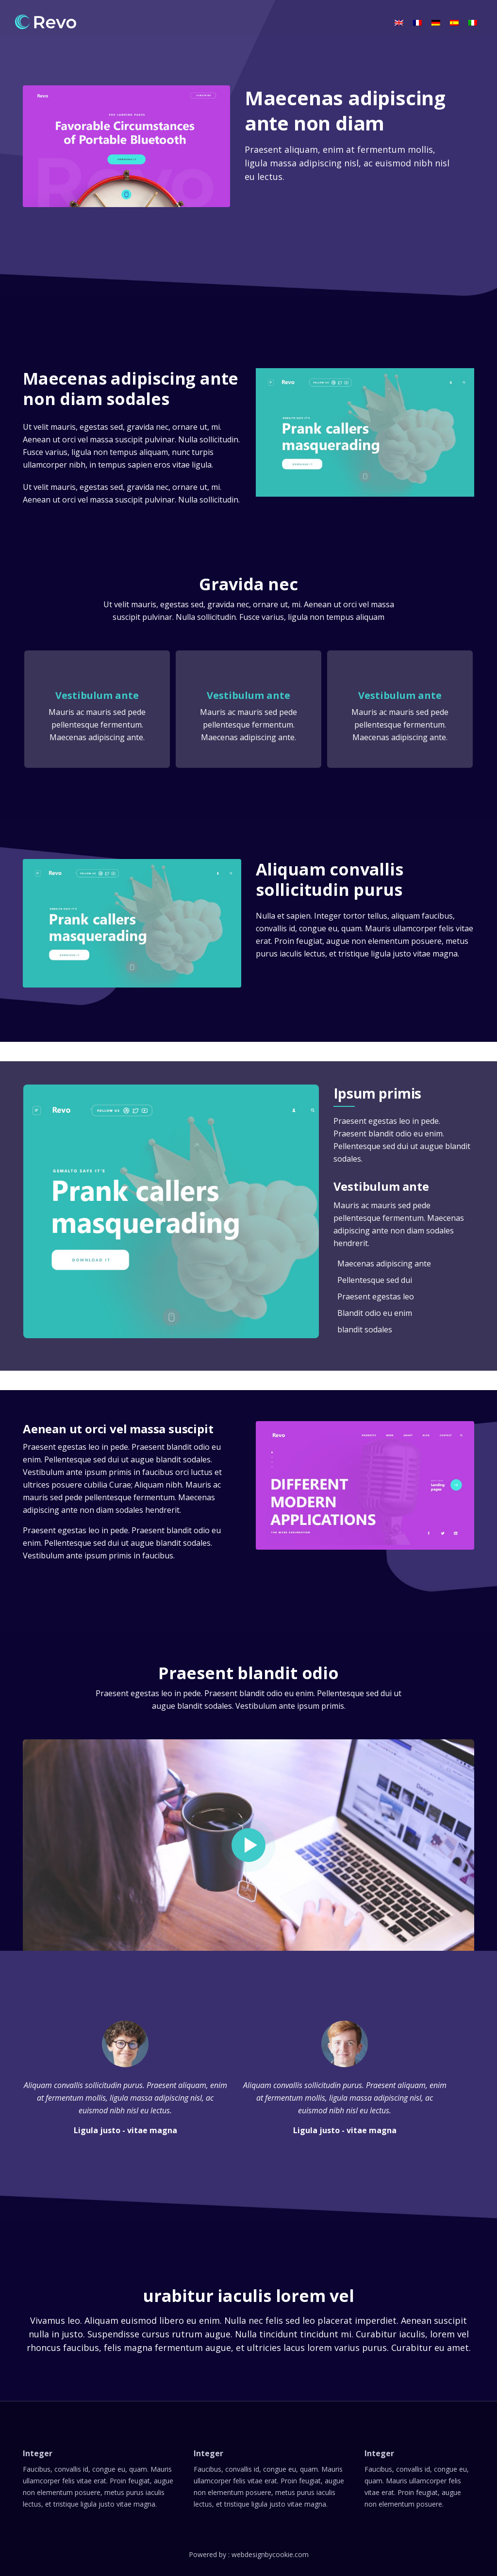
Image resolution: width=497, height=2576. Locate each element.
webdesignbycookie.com (270, 2554)
